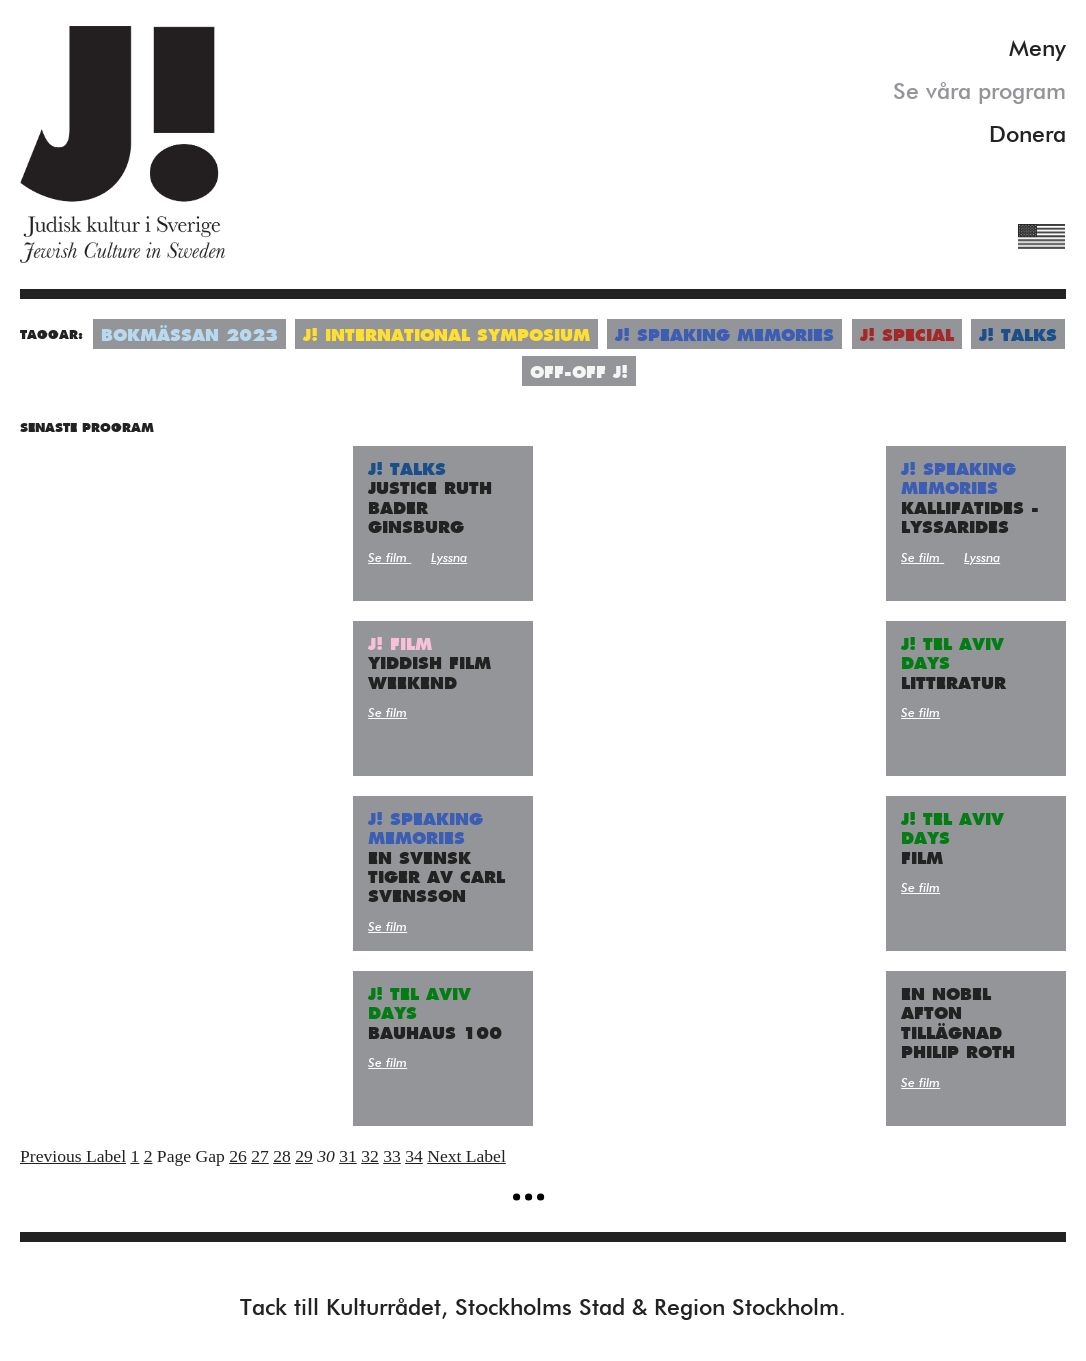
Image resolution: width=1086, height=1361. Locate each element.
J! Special (907, 336)
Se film (389, 558)
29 (304, 1156)
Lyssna (449, 558)
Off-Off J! (579, 373)
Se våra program (979, 92)
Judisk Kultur (122, 144)
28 (282, 1156)
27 (260, 1156)
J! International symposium (446, 336)
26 (238, 1156)
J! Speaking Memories (724, 336)
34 (414, 1156)
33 (392, 1156)
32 (370, 1156)
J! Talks (1018, 336)
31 (348, 1156)
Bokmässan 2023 (189, 336)
